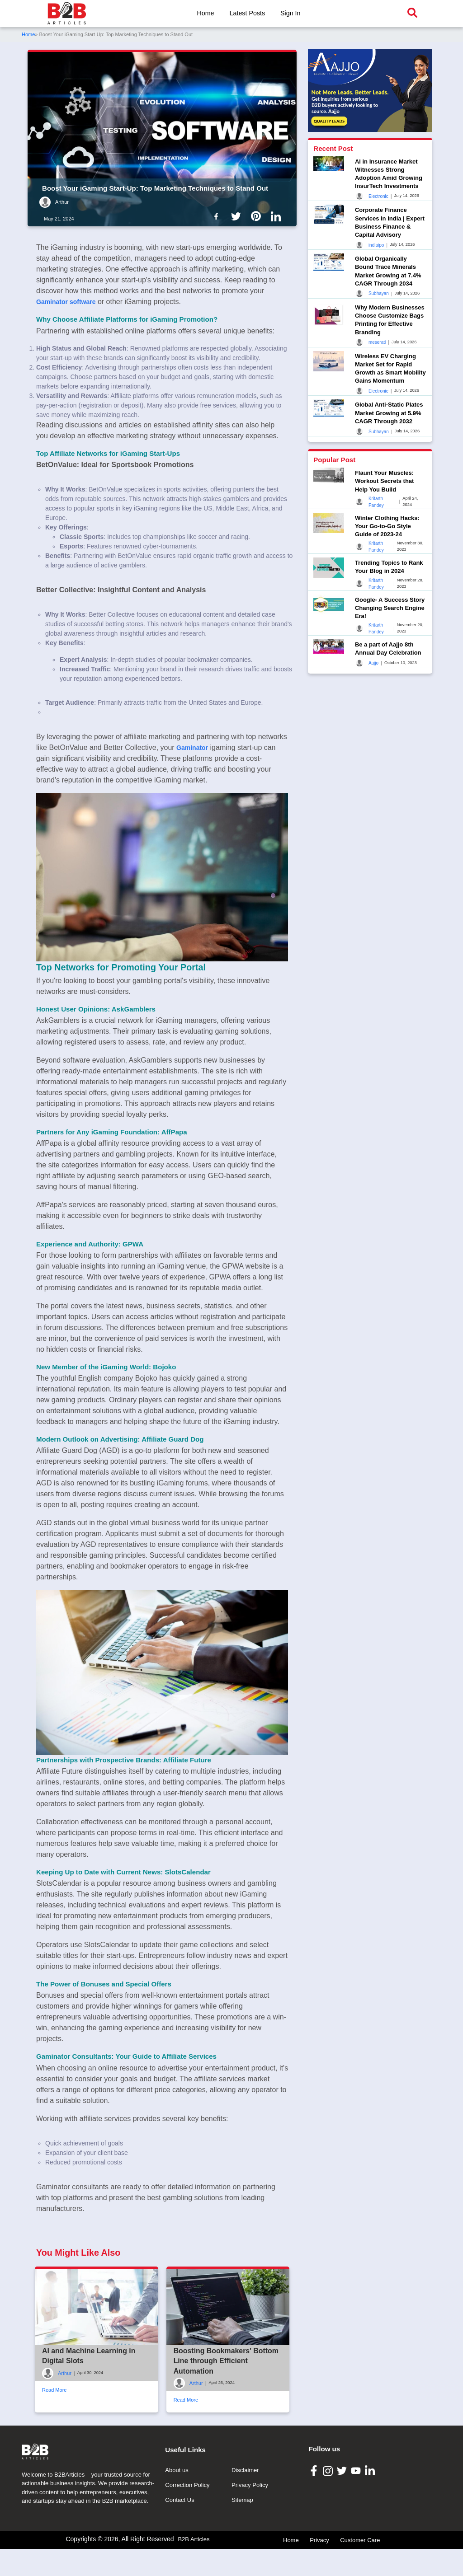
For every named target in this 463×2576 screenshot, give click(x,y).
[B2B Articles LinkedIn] (371, 2554)
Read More (54, 2432)
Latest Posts (247, 13)
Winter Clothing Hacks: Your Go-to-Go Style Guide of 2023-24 (387, 526)
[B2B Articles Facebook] (315, 2553)
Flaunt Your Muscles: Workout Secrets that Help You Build (384, 480)
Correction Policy (187, 2568)
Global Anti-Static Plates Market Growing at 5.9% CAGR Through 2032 (389, 412)
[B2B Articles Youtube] (357, 2553)
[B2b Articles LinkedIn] (277, 216)
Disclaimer (245, 2553)
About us (176, 2553)
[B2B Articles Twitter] (343, 2553)
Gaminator (192, 747)
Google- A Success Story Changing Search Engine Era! (390, 607)
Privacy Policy (250, 2568)
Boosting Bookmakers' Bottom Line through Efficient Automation (226, 2403)
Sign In (290, 13)
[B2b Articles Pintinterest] (257, 216)
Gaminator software (65, 301)
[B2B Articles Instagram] (329, 2554)
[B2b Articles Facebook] (218, 216)
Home (205, 13)
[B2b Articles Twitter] (237, 216)
